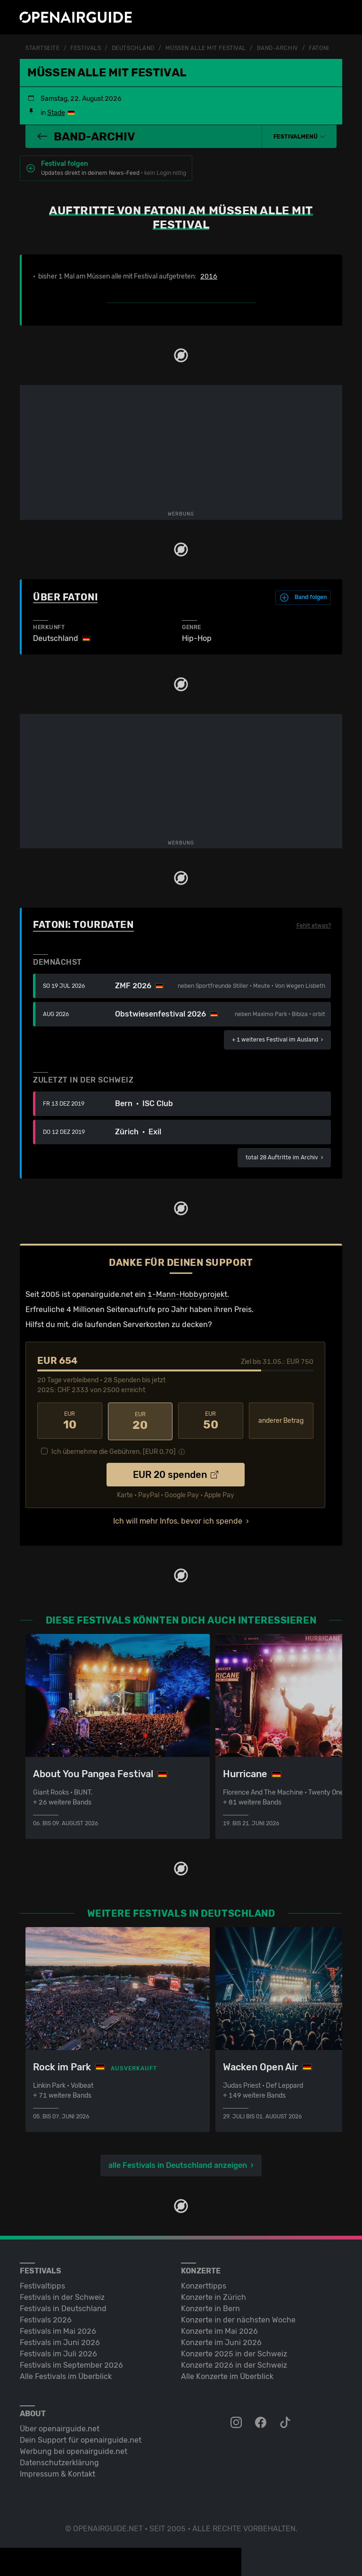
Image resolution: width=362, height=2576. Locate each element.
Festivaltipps (42, 2284)
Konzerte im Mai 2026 (219, 2329)
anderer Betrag (281, 1420)
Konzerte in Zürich (213, 2295)
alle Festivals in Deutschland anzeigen (177, 2163)
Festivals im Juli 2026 (58, 2351)
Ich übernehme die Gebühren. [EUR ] (113, 1450)
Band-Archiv (277, 48)
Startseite (42, 48)
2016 (208, 276)
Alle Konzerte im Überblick (227, 2374)
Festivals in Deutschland (63, 2306)
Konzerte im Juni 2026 (221, 2340)
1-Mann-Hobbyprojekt (187, 1293)
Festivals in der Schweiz (62, 2295)
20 (140, 1420)
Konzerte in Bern (210, 2306)
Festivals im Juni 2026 (60, 2340)
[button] (299, 136)
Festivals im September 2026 (71, 2363)
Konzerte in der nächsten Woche (238, 2317)
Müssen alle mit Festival (205, 48)
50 (211, 1420)
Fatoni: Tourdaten (83, 924)
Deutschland (133, 48)
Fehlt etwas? (313, 925)
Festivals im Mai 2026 (58, 2329)
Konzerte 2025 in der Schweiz (234, 2351)
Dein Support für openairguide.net (80, 2438)
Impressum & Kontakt (57, 2472)
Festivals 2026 (46, 2317)
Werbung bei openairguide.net (73, 2449)
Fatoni (319, 48)
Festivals (85, 48)
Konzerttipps (203, 2284)
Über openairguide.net (59, 2426)
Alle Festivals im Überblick (66, 2374)
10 (70, 1420)
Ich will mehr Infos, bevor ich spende (177, 1519)
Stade (56, 112)
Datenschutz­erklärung (59, 2460)
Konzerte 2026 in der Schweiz (234, 2363)
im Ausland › (277, 1039)
